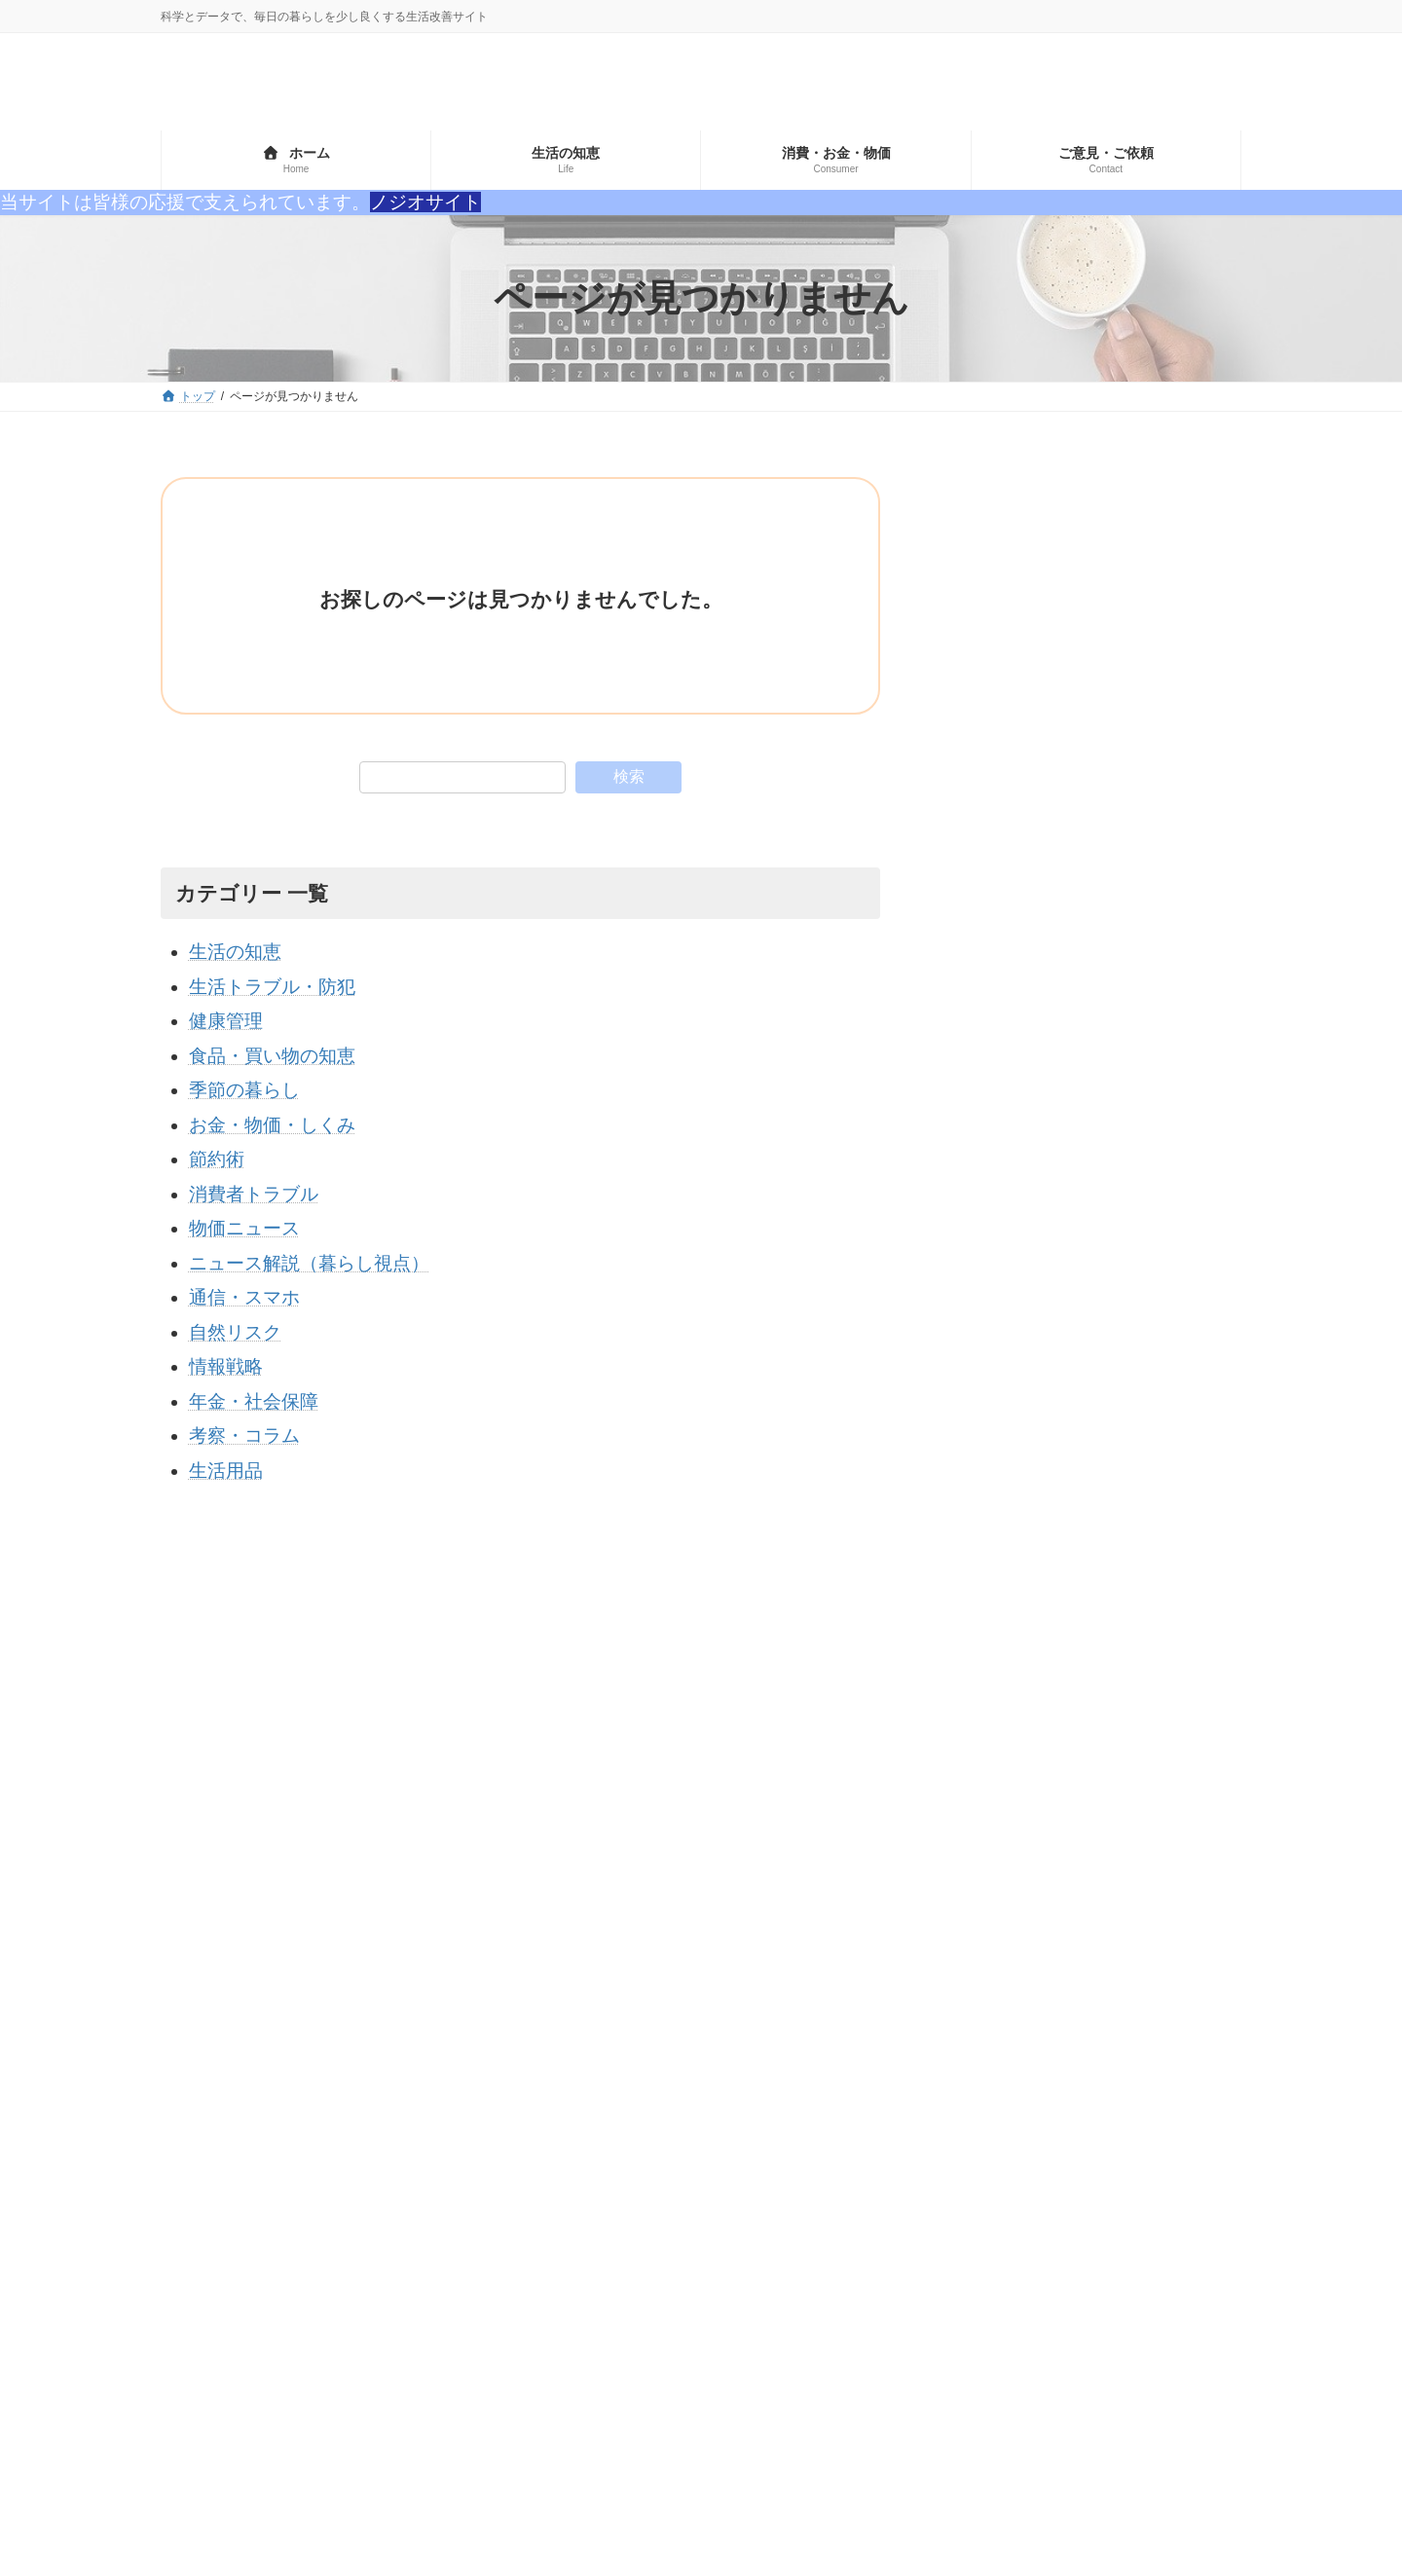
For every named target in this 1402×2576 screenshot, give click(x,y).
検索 (629, 776)
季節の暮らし (244, 1090)
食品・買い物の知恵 (272, 1056)
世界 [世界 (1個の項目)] (1035, 2087)
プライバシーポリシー (346, 1930)
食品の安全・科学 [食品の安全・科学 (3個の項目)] (1075, 2154)
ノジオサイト (425, 202)
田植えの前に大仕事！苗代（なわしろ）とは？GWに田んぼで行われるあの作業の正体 (1158, 1483)
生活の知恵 (235, 951)
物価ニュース (244, 1228)
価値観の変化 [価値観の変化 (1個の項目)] (1123, 2087)
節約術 (216, 1159)
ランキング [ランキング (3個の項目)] (954, 2087)
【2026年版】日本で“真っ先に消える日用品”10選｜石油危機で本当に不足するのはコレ (1156, 978)
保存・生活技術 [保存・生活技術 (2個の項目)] (1110, 2120)
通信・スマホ (244, 1297)
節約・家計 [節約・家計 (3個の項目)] (954, 2154)
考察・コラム (244, 1435)
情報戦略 (226, 1366)
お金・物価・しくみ (272, 1125)
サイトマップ (214, 1930)
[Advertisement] (1091, 598)
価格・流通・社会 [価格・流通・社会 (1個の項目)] (974, 2120)
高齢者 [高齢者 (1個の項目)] (1055, 2187)
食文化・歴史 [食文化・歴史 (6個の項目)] (961, 2187)
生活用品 (226, 1470)
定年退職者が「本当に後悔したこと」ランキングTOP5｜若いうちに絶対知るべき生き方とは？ (1157, 1353)
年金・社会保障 (253, 1401)
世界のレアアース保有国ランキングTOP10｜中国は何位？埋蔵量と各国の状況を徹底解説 (1152, 1108)
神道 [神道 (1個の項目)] (1205, 2120)
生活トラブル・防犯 (272, 986)
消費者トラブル (253, 1194)
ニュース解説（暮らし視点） (309, 1263)
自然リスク (235, 1332)
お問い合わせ (480, 1930)
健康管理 (226, 1021)
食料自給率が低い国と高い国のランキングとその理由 (1152, 1216)
